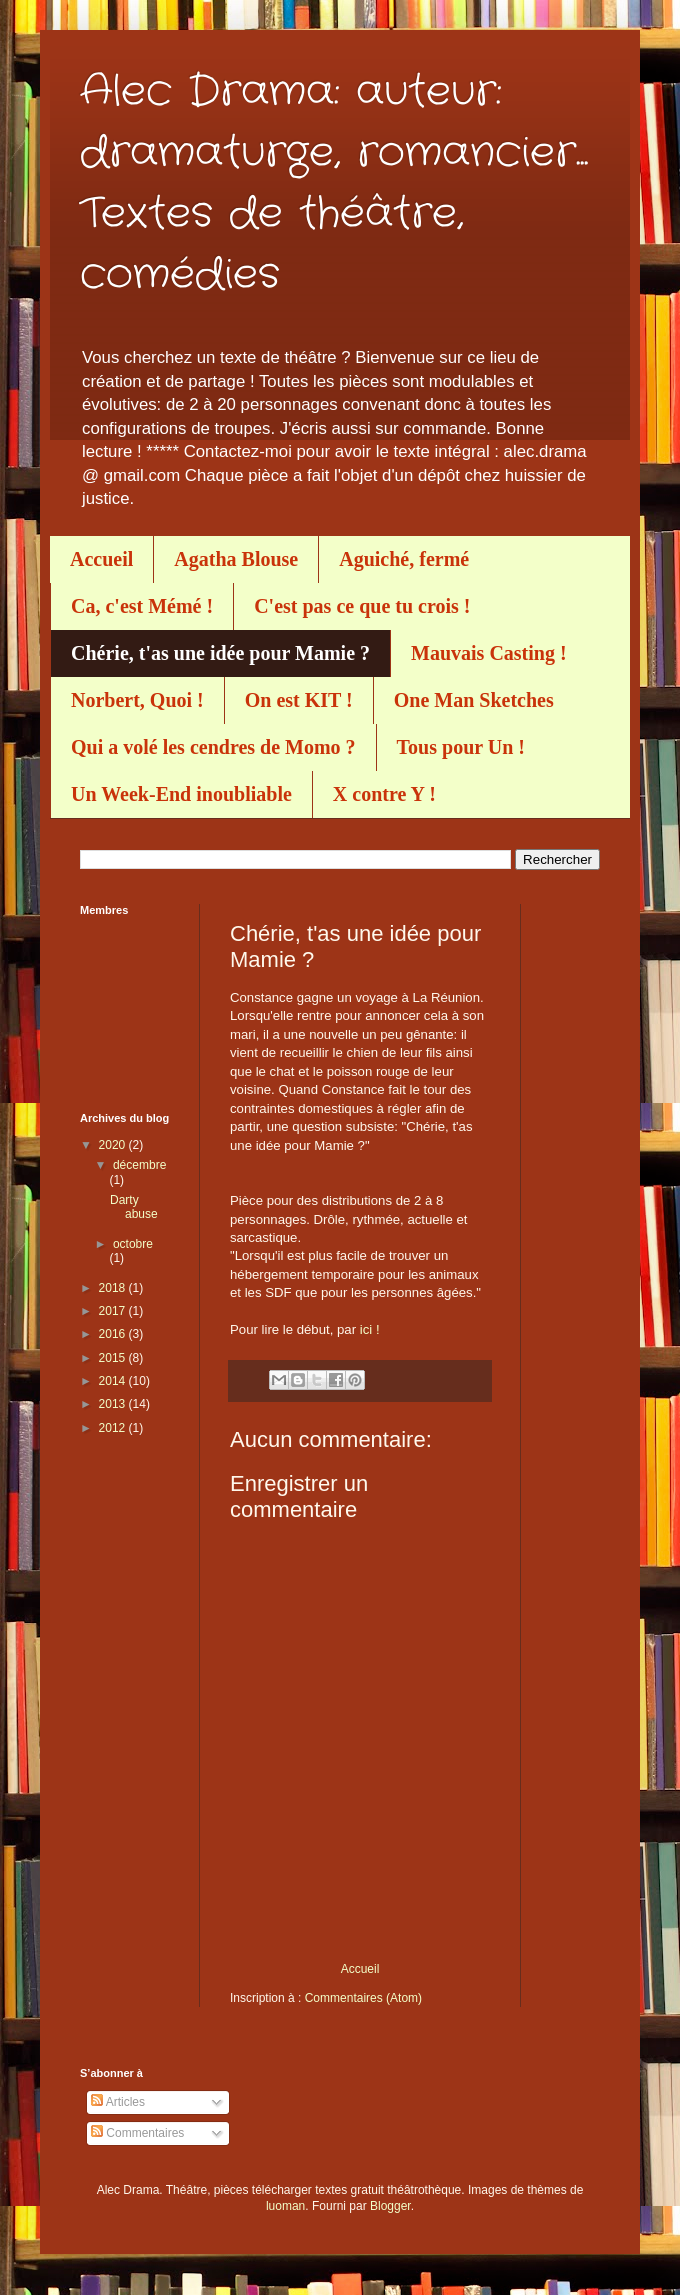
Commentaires (137, 2133)
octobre (133, 1244)
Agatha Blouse (236, 559)
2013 (114, 1404)
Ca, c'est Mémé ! (142, 606)
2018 (114, 1288)
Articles (118, 2102)
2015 (114, 1358)
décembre (139, 1165)
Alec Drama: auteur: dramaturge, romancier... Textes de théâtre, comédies (334, 183)
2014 (114, 1381)
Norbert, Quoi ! (137, 700)
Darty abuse (134, 1207)
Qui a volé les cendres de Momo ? (213, 747)
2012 (114, 1428)
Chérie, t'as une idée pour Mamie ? (220, 653)
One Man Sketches (474, 700)
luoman (285, 2206)
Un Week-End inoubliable (181, 794)
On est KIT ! (299, 700)
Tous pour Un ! (461, 747)
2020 (114, 1145)
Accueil (101, 559)
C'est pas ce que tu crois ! (362, 606)
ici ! (370, 1329)
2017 (114, 1311)
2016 (114, 1334)
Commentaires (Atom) (363, 1998)
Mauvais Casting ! (489, 653)
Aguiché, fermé (404, 559)
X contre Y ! (384, 794)
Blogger (390, 2206)
